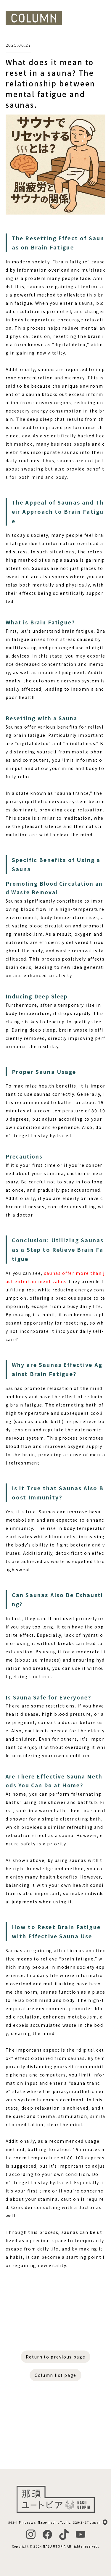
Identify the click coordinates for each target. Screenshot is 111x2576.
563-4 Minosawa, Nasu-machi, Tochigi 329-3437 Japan (54, 2522)
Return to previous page (56, 2357)
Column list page (55, 2375)
